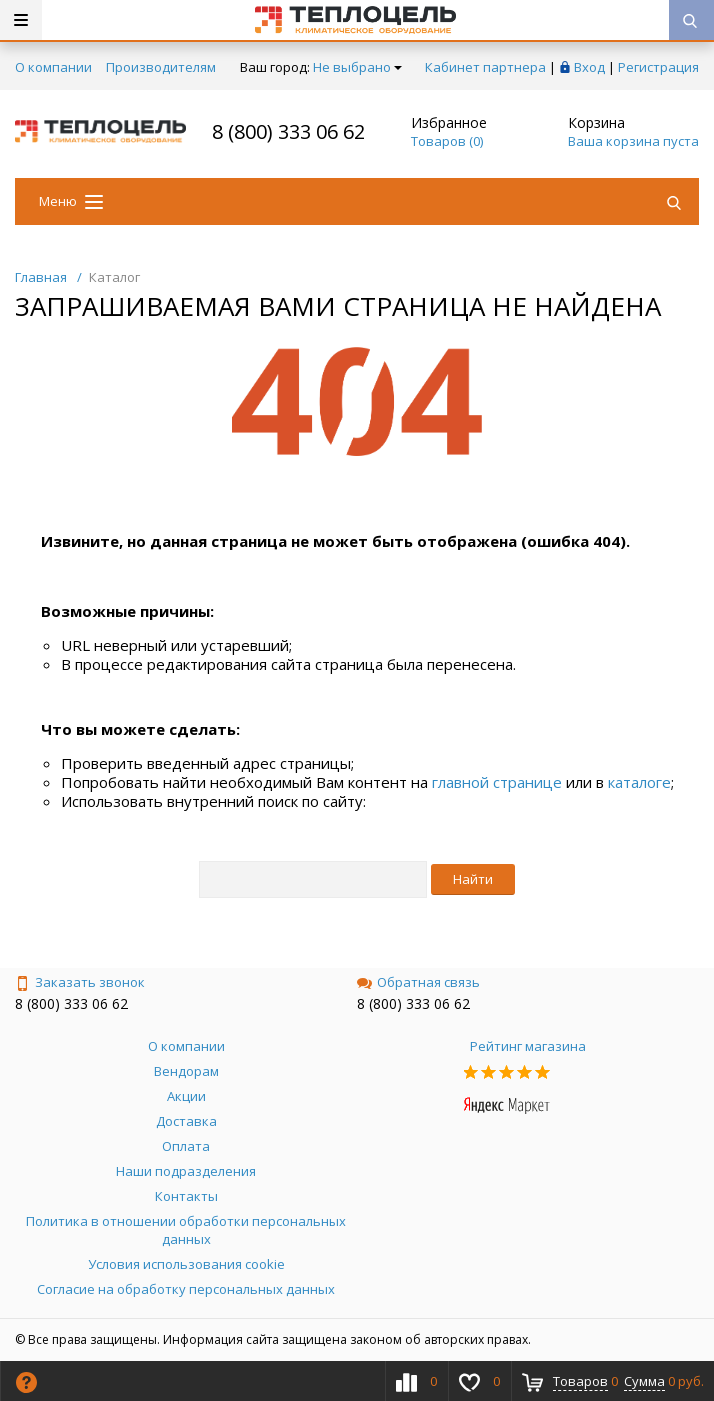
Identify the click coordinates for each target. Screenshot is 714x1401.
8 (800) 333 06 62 (288, 131)
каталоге (639, 782)
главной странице (497, 782)
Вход (589, 67)
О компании (53, 67)
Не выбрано (357, 67)
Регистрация (658, 67)
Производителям (161, 67)
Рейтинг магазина (528, 1046)
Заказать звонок (80, 982)
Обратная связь (418, 982)
